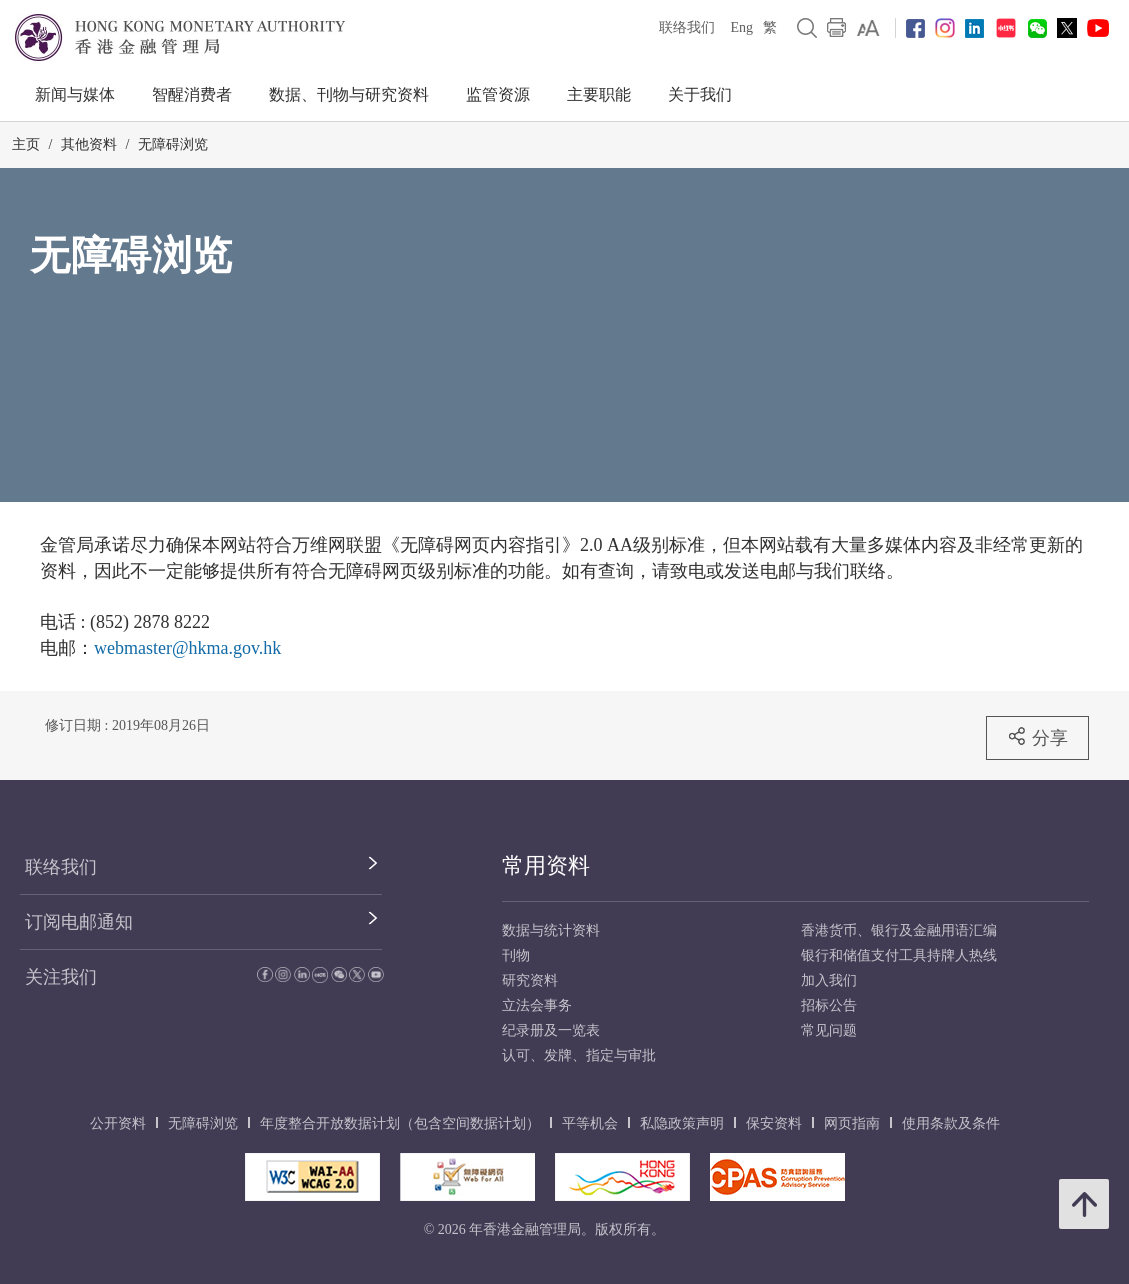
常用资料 (546, 865)
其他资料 (89, 144)
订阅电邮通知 (79, 922)
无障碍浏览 (173, 144)
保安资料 (774, 1123)
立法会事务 (537, 1005)
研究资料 (530, 980)
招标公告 (829, 1005)
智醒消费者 (192, 94)
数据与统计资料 (551, 930)
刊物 (516, 955)
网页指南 (852, 1123)
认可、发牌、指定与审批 (579, 1055)
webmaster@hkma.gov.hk (187, 648)
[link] (868, 28)
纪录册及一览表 (551, 1030)
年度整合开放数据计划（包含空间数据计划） (400, 1123)
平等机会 (590, 1123)
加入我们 (829, 980)
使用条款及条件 (951, 1123)
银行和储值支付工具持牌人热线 (899, 955)
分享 (1037, 737)
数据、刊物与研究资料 (349, 94)
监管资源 (498, 94)
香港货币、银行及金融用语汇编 (899, 930)
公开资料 (118, 1123)
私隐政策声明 (682, 1123)
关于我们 (700, 94)
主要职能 (599, 94)
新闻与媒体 (75, 94)
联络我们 (687, 27)
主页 (26, 144)
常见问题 (829, 1030)
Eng (741, 27)
